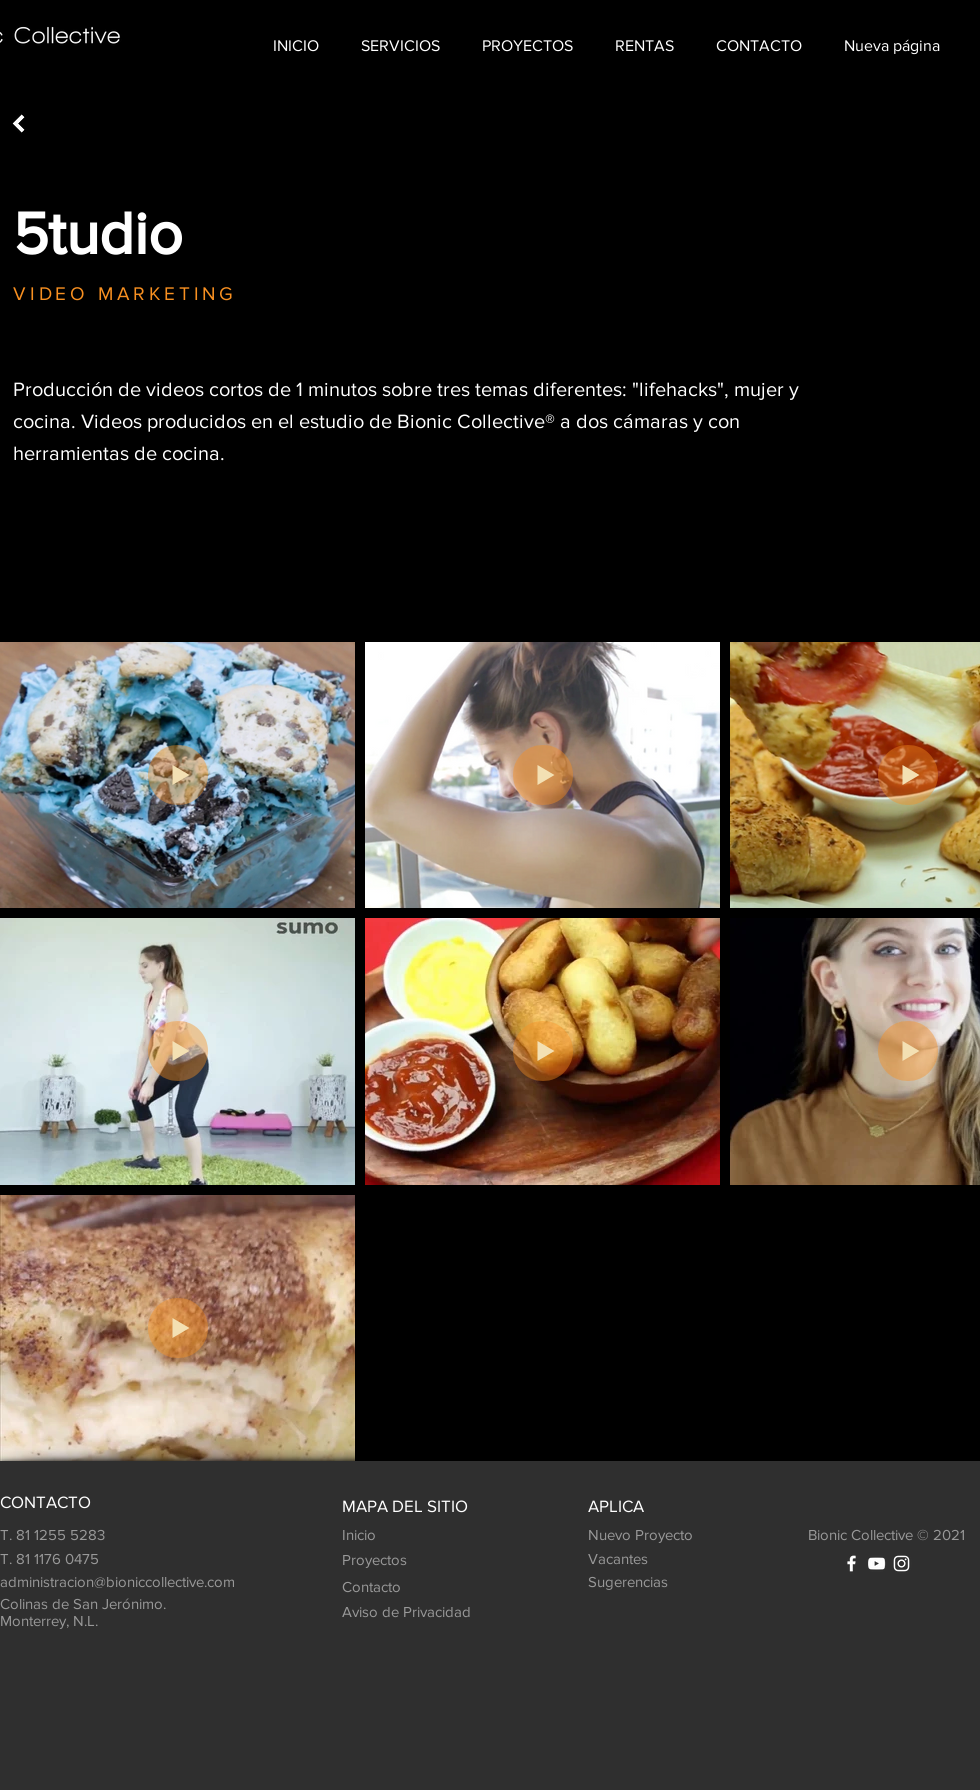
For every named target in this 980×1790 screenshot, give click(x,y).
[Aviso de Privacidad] (406, 1612)
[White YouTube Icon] (876, 1563)
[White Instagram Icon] (901, 1563)
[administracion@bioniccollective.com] (145, 1582)
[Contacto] (384, 1587)
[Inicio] (388, 1535)
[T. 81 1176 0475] (114, 1559)
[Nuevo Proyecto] (650, 1535)
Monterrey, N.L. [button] (51, 1620)
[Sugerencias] (633, 1582)
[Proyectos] (388, 1560)
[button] (400, 46)
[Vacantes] (624, 1559)
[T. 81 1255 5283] (114, 1535)
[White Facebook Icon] (851, 1563)
